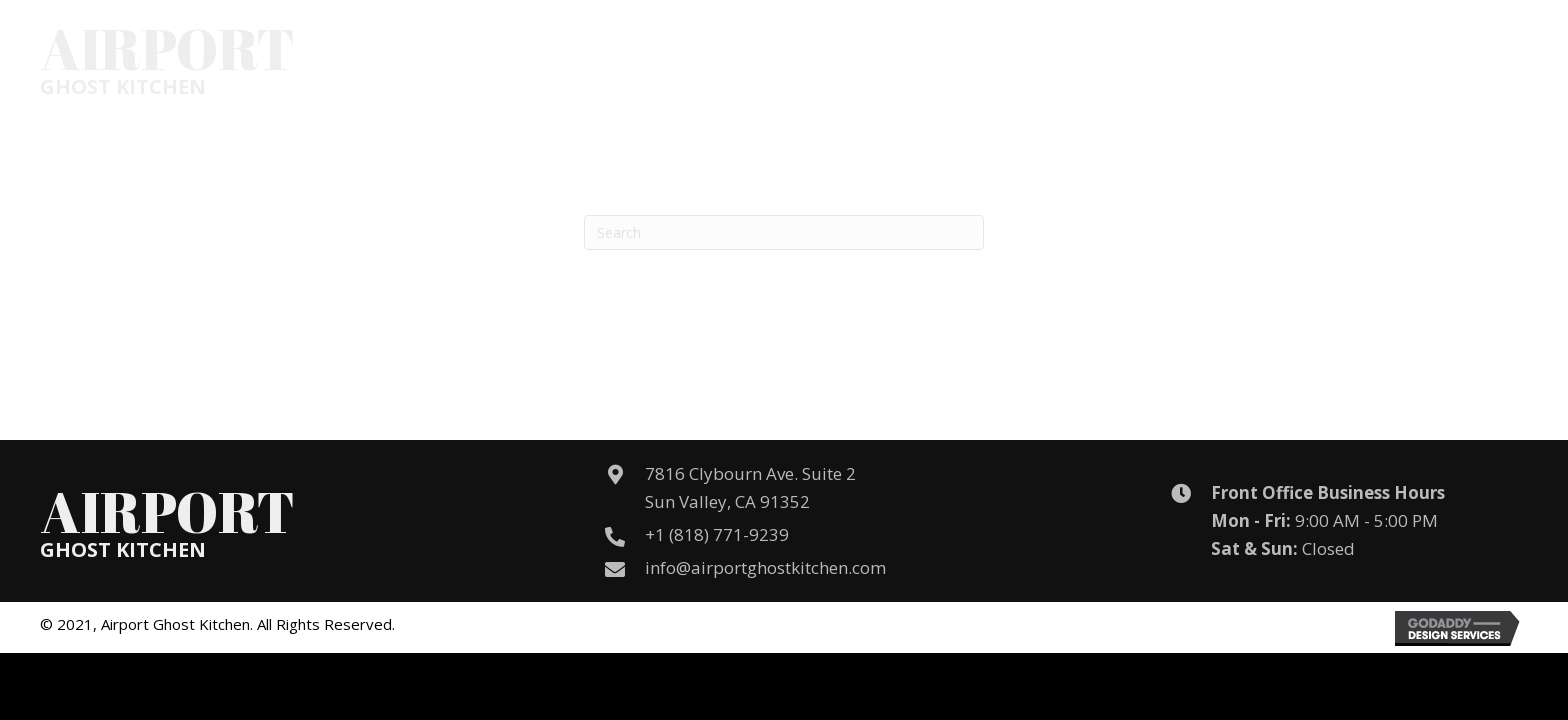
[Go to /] (167, 58)
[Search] (784, 232)
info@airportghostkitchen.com (765, 567)
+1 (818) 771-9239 (717, 534)
